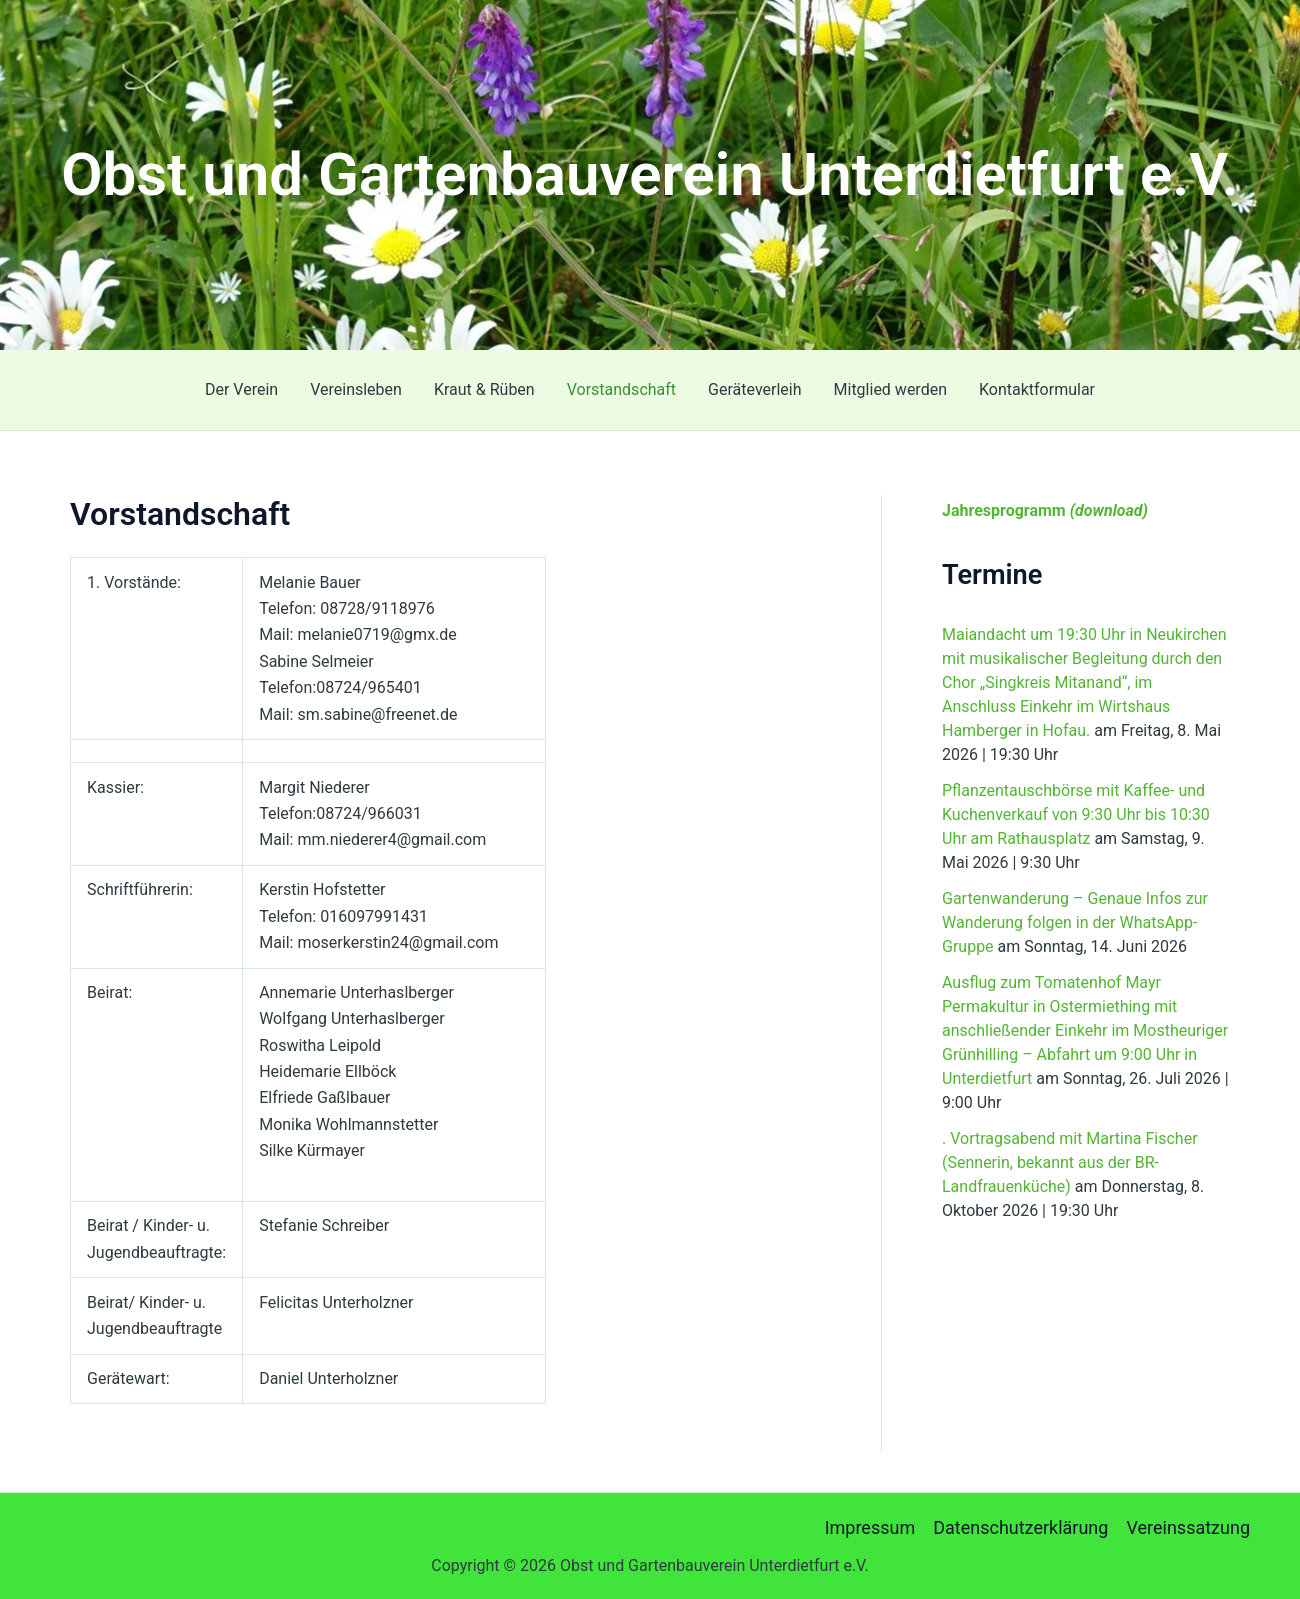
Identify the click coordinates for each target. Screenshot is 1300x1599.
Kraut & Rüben (484, 389)
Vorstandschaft (621, 389)
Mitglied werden (890, 389)
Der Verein (241, 389)
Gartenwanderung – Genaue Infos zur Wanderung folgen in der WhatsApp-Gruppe (1075, 922)
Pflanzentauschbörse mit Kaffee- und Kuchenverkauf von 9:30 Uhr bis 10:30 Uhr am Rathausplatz (1076, 814)
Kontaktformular (1037, 389)
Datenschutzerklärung (1020, 1527)
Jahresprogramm (1045, 510)
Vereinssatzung (1188, 1527)
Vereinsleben (356, 389)
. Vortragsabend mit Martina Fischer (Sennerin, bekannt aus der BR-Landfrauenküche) (1070, 1162)
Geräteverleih (754, 389)
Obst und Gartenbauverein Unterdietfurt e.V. (650, 174)
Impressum (870, 1527)
